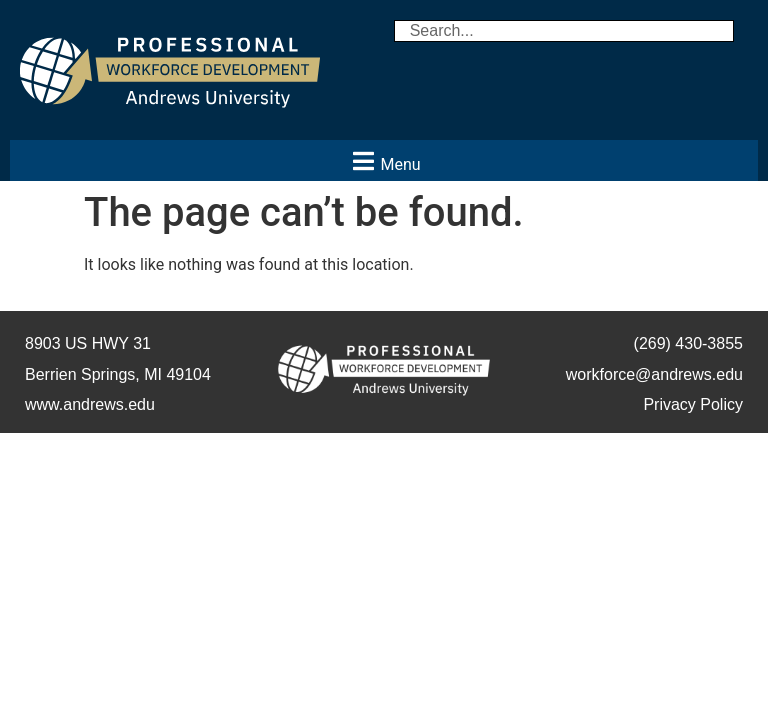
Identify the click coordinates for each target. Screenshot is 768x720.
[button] (384, 161)
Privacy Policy (693, 404)
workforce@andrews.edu (654, 374)
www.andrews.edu (90, 404)
